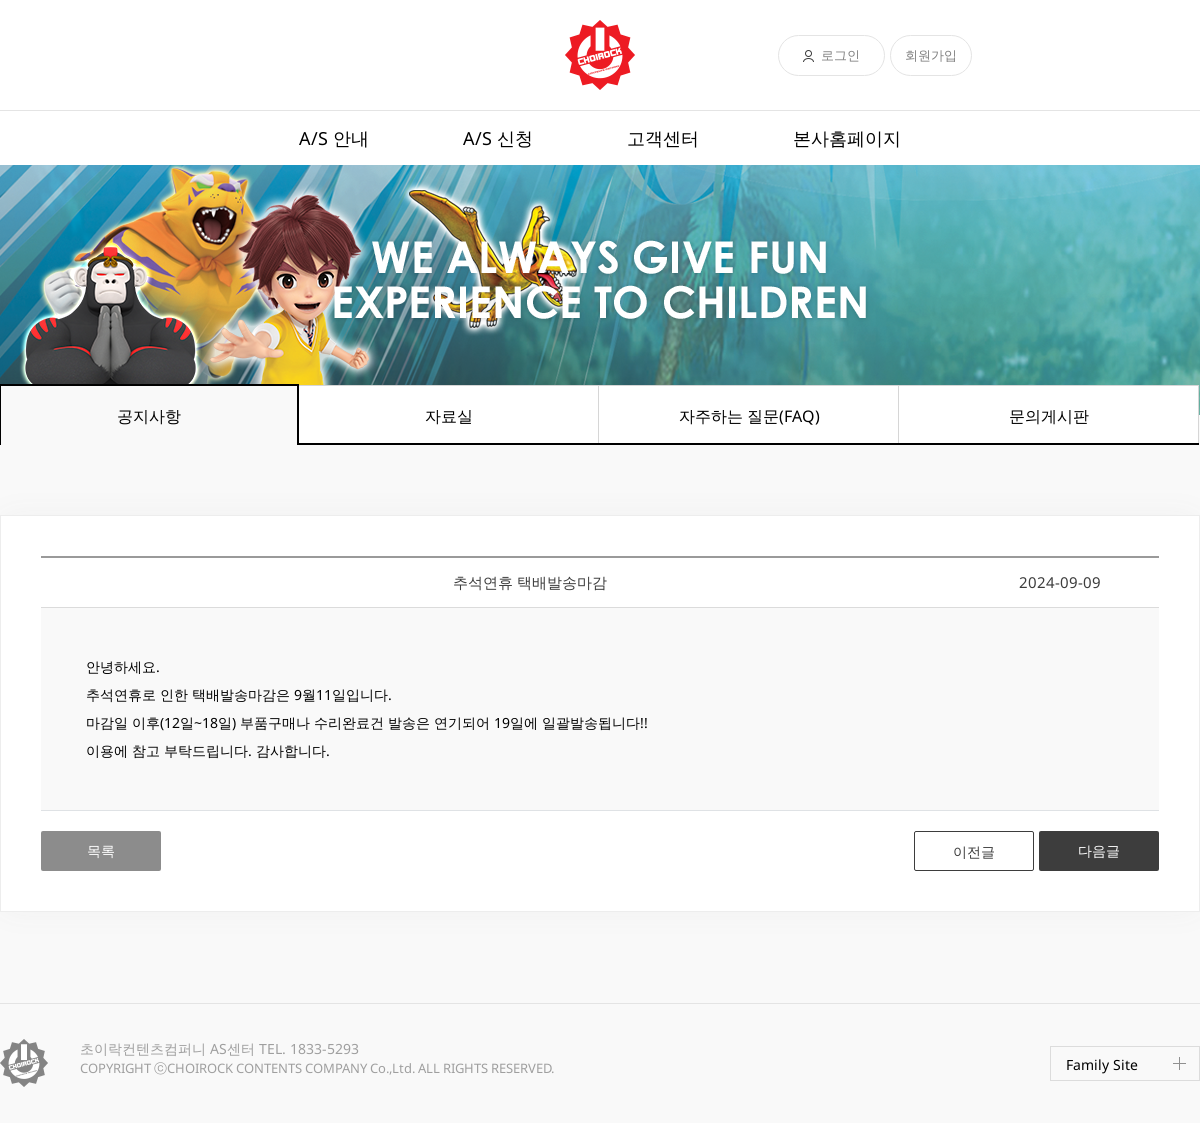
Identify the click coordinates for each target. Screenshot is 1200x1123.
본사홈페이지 (847, 138)
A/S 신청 (498, 138)
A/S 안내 (334, 138)
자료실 (449, 416)
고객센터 (663, 138)
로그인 (840, 55)
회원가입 (931, 55)
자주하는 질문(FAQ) (749, 416)
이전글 (974, 851)
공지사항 (149, 416)
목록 (101, 850)
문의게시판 (1049, 416)
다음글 (1099, 850)
